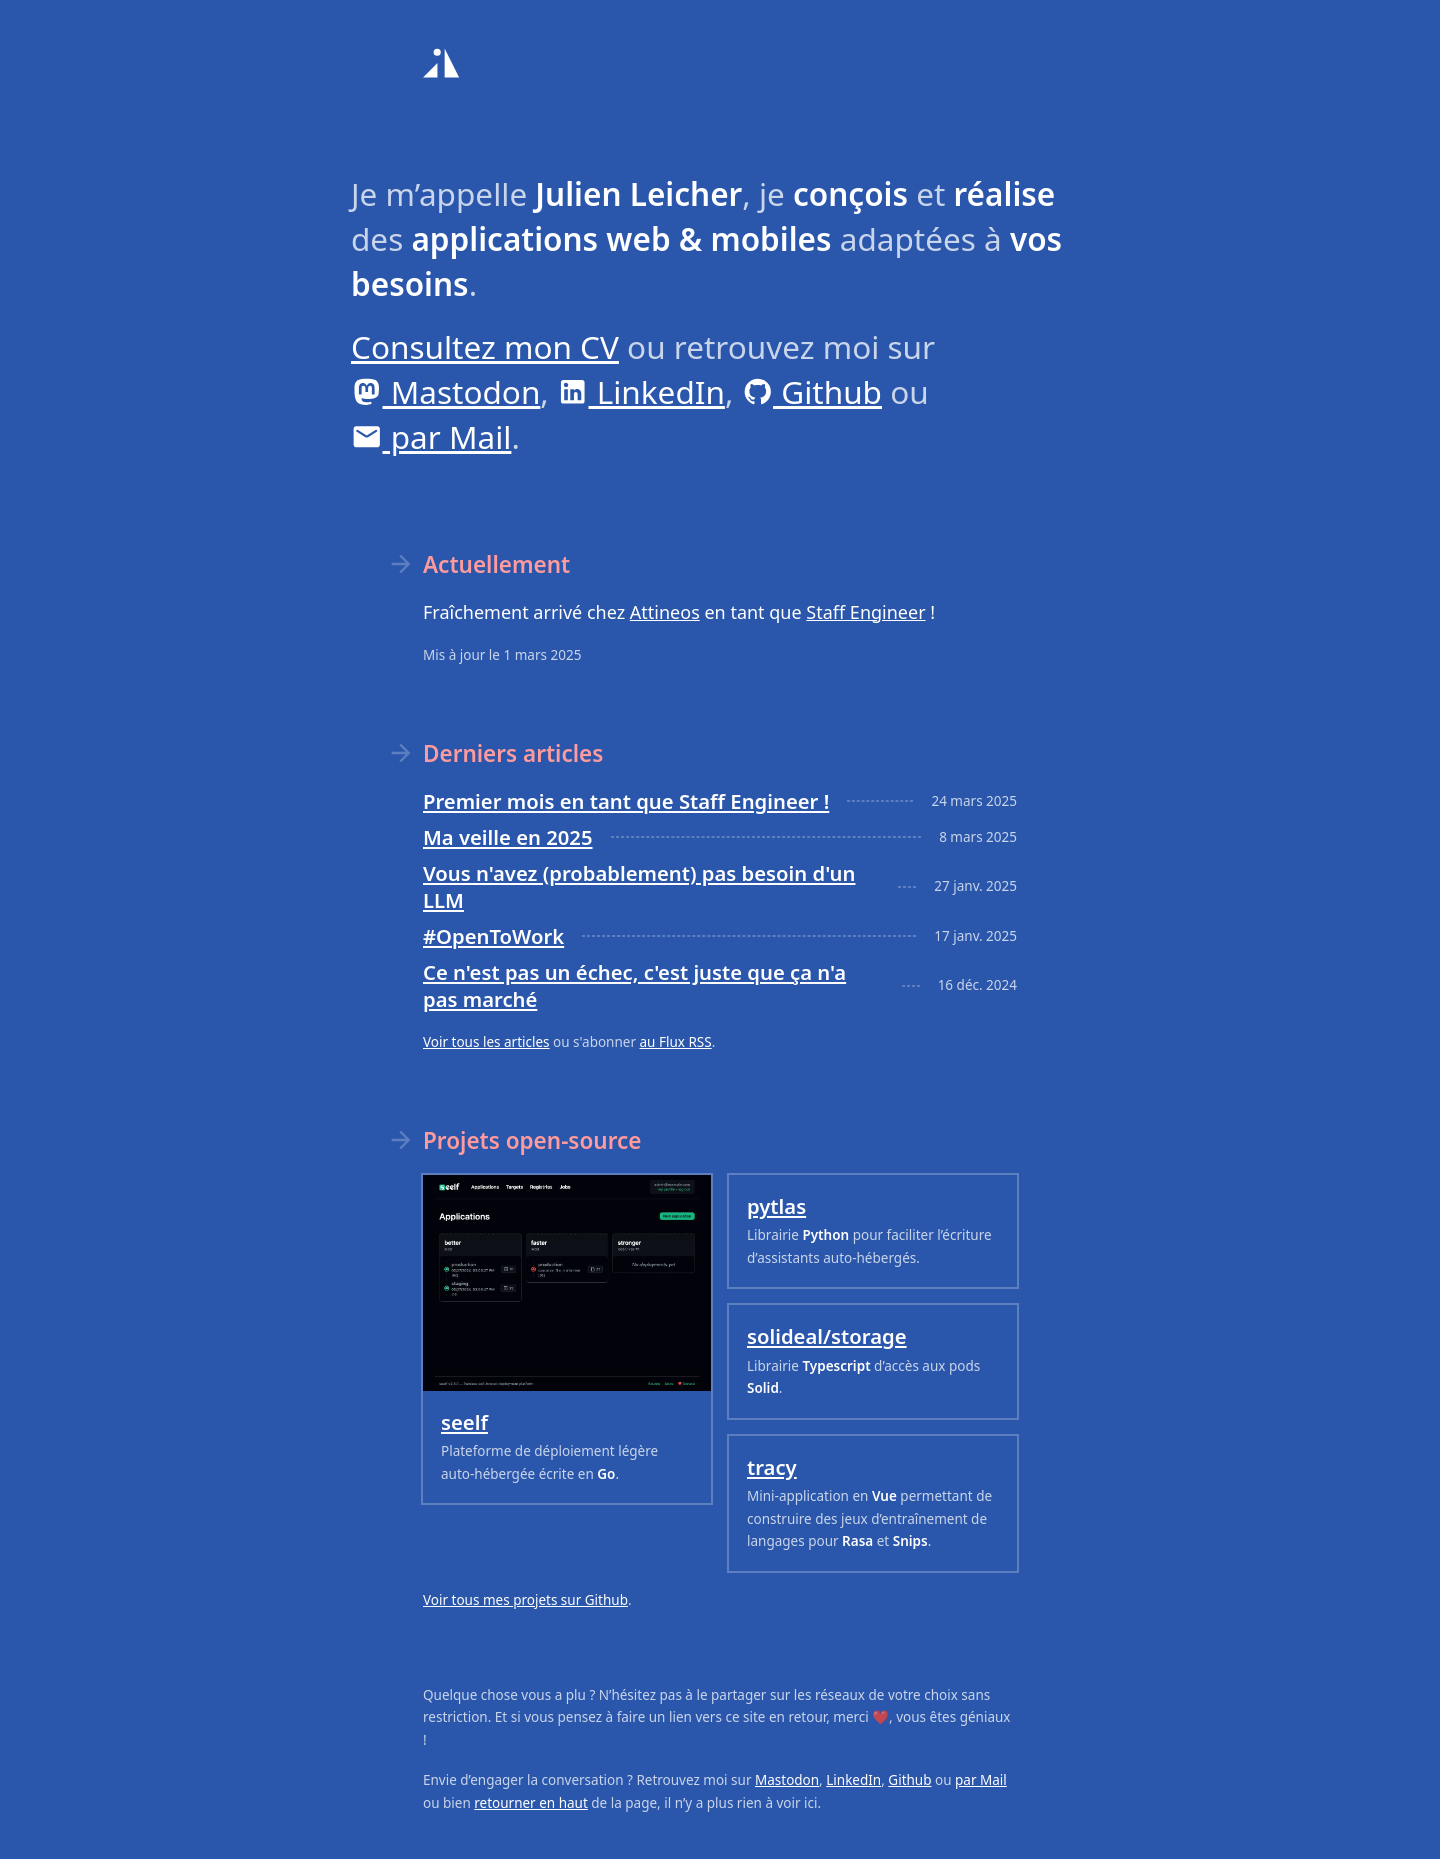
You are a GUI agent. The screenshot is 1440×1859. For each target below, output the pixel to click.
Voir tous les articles (486, 1042)
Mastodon (445, 391)
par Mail (431, 436)
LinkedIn (641, 391)
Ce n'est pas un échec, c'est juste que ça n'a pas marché (634, 985)
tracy (772, 1467)
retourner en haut (531, 1803)
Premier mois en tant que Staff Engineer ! (626, 801)
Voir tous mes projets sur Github (525, 1600)
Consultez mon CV (485, 346)
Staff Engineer (865, 612)
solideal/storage (827, 1336)
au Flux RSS (676, 1042)
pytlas (776, 1206)
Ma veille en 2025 (508, 837)
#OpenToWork (493, 936)
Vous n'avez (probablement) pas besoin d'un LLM (639, 886)
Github (812, 391)
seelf (464, 1422)
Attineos (665, 612)
